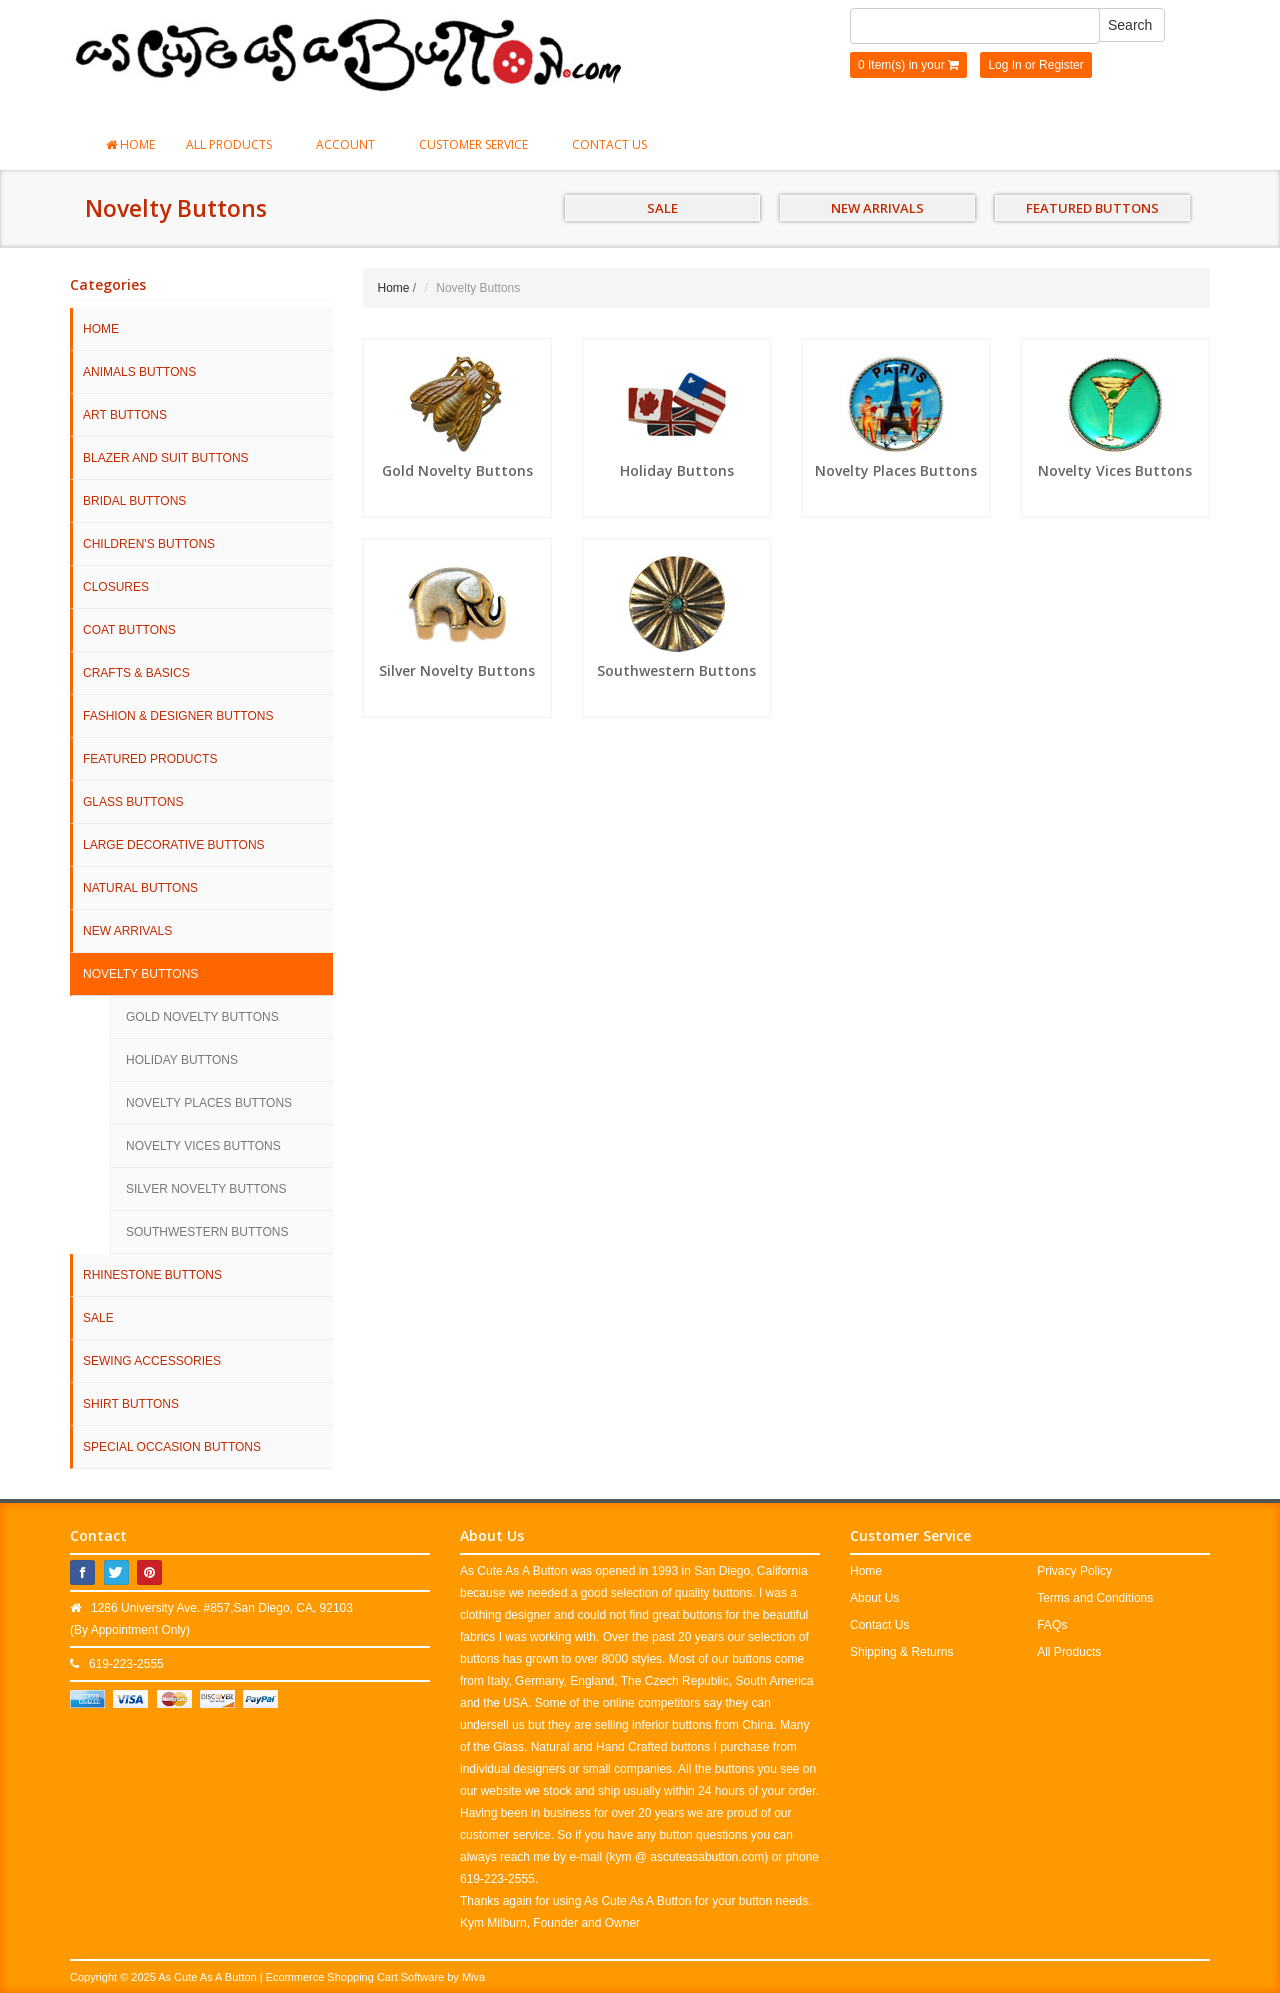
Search (1130, 25)
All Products (235, 144)
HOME (101, 329)
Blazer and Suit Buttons (166, 458)
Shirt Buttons (131, 1404)
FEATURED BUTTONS (1092, 208)
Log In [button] (1004, 65)
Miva (473, 1977)
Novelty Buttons (140, 974)
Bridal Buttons (134, 501)
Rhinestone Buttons (152, 1275)
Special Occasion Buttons (172, 1447)
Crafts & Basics (136, 673)
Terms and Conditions (1095, 1598)
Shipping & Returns (901, 1652)
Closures (116, 587)
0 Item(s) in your (908, 65)
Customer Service (480, 144)
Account (352, 144)
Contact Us (609, 144)
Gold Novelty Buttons (202, 1017)
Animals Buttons (139, 372)
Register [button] (1061, 65)
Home (130, 144)
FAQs (1052, 1625)
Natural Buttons (140, 888)
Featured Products (150, 759)
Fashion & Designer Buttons (178, 716)
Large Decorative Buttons (174, 845)
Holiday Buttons (182, 1060)
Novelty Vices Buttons (203, 1146)
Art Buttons (125, 415)
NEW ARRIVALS (877, 208)
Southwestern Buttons (207, 1232)
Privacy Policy (1074, 1571)
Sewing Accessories (152, 1361)
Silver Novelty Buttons (206, 1189)
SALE (662, 208)
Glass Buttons (133, 802)
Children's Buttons (149, 544)
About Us (874, 1598)
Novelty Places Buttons (209, 1103)
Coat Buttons (129, 630)
